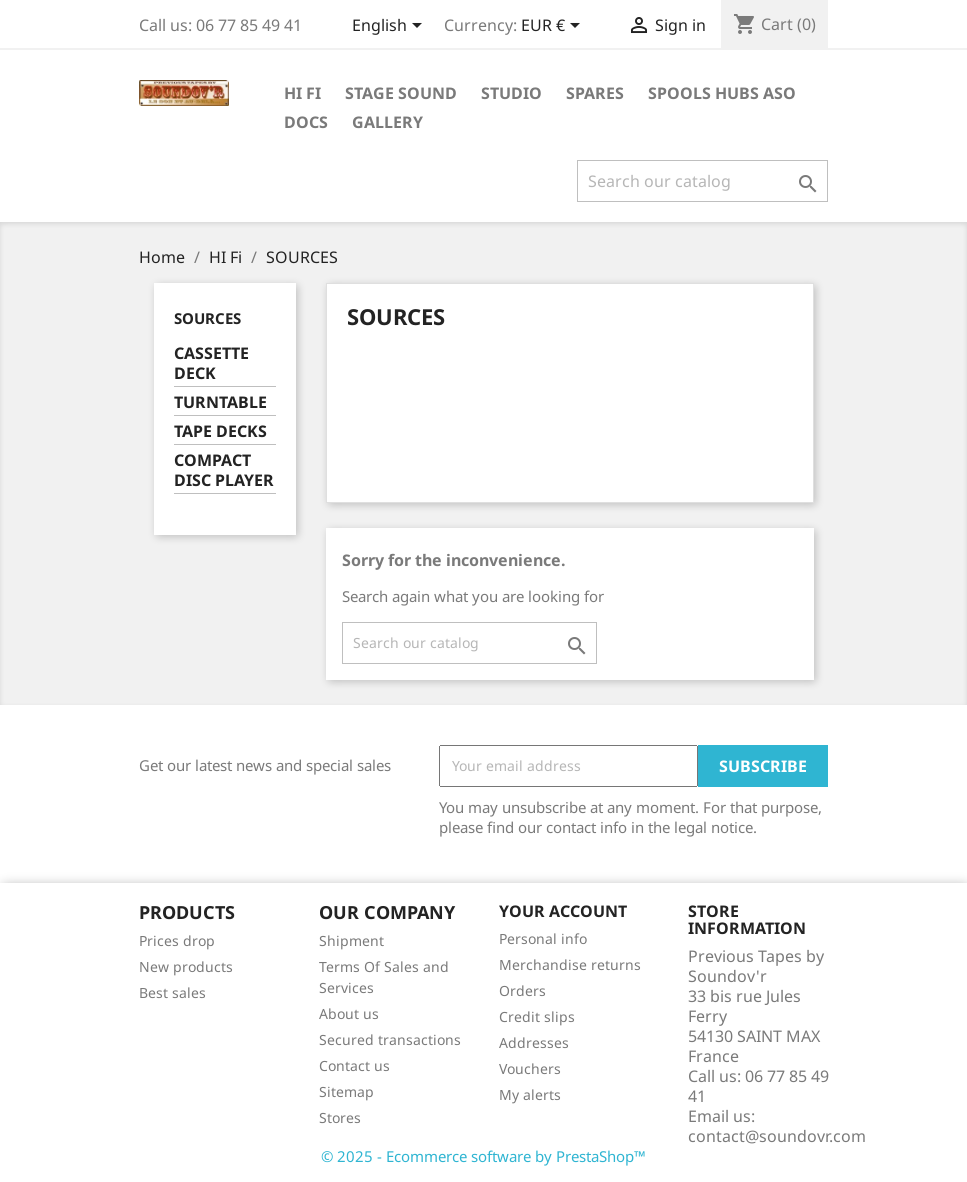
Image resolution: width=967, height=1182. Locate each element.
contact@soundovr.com (777, 1136)
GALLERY (387, 122)
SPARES (595, 93)
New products (186, 966)
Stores (340, 1117)
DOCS (306, 122)
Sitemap (346, 1091)
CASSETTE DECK (211, 363)
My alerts (530, 1094)
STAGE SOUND (401, 93)
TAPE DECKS (220, 431)
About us (349, 1013)
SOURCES (207, 318)
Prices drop (177, 940)
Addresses (534, 1042)
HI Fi (302, 93)
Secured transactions (390, 1039)
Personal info (543, 938)
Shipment (351, 940)
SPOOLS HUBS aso (722, 93)
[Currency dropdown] (554, 27)
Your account (563, 911)
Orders (522, 990)
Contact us (354, 1065)
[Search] (702, 181)
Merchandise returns (570, 964)
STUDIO (511, 93)
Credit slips (537, 1016)
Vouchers (530, 1068)
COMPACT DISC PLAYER (224, 470)
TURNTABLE (220, 402)
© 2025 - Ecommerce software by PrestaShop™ (483, 1156)
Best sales (172, 992)
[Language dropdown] (390, 27)
